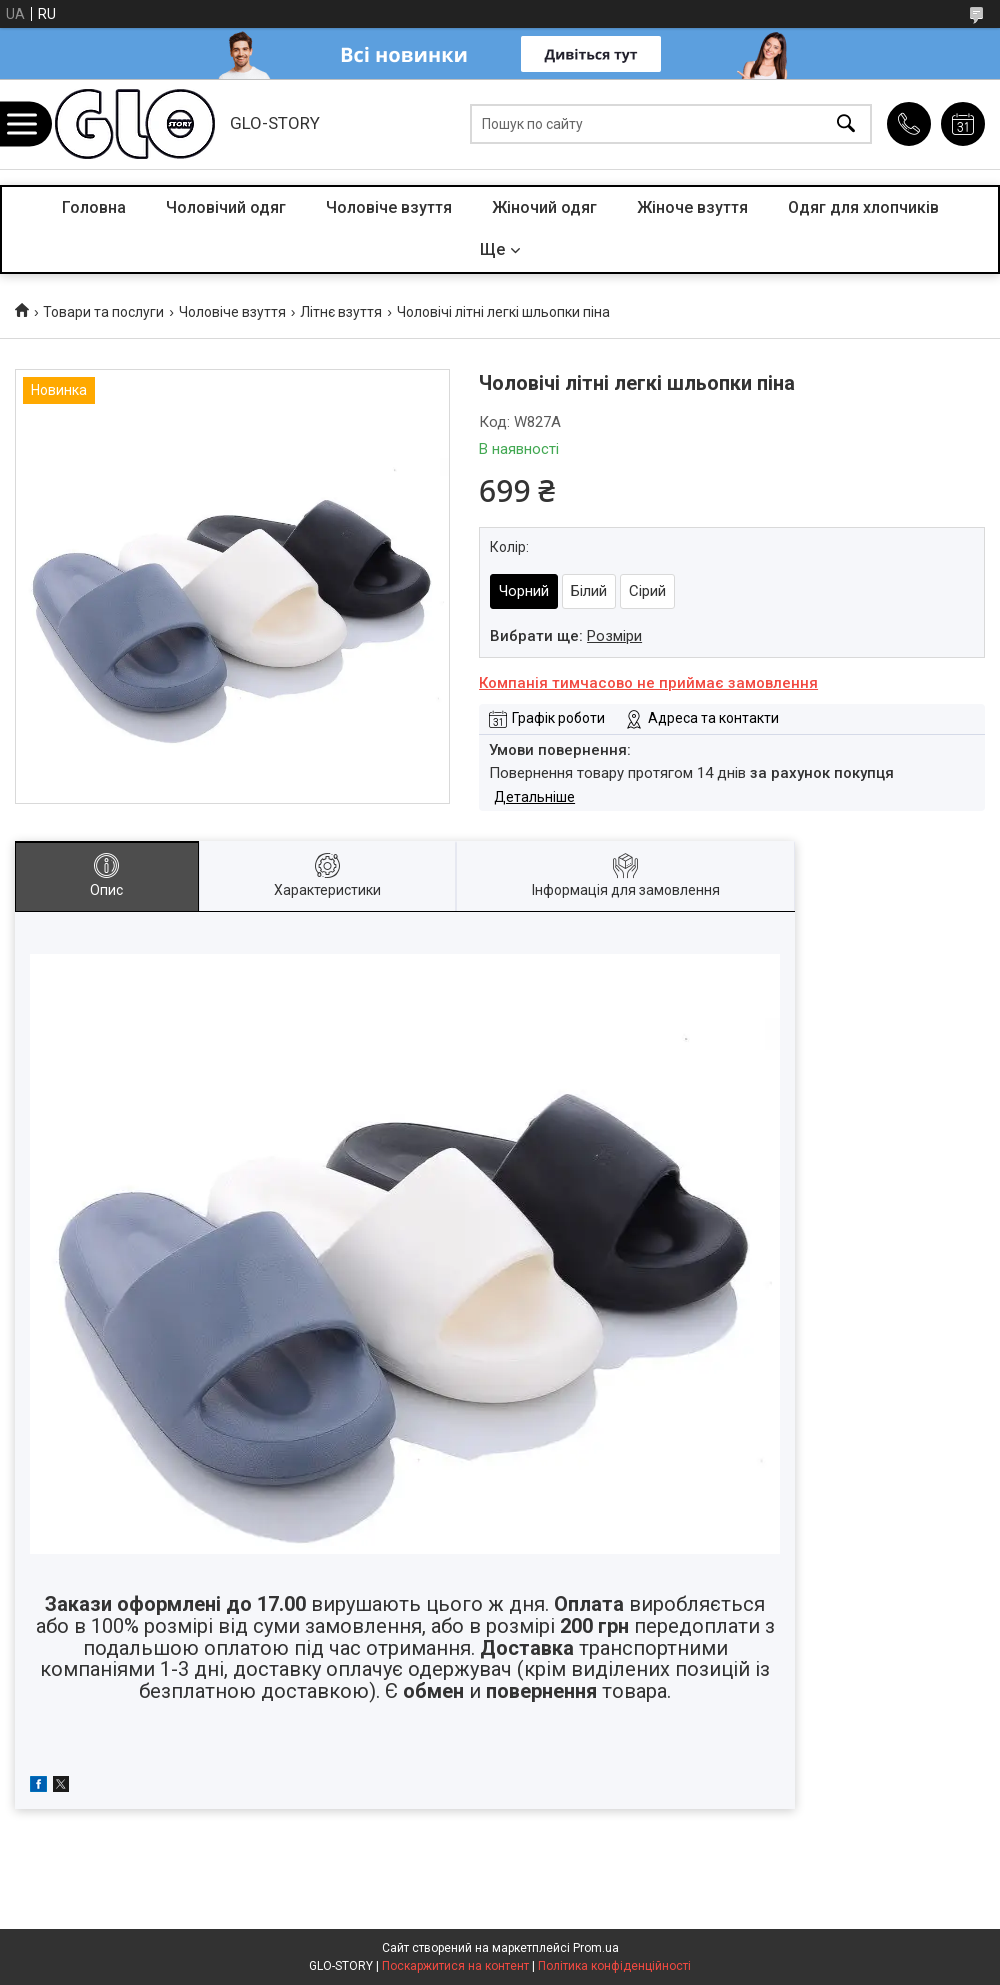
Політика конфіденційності (614, 1966)
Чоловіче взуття (389, 207)
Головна (94, 207)
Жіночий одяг (544, 207)
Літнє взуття (341, 312)
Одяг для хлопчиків (863, 207)
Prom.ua (596, 1948)
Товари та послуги (103, 312)
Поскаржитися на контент (455, 1966)
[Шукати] (846, 124)
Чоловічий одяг (226, 207)
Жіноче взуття (692, 207)
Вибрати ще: (566, 636)
